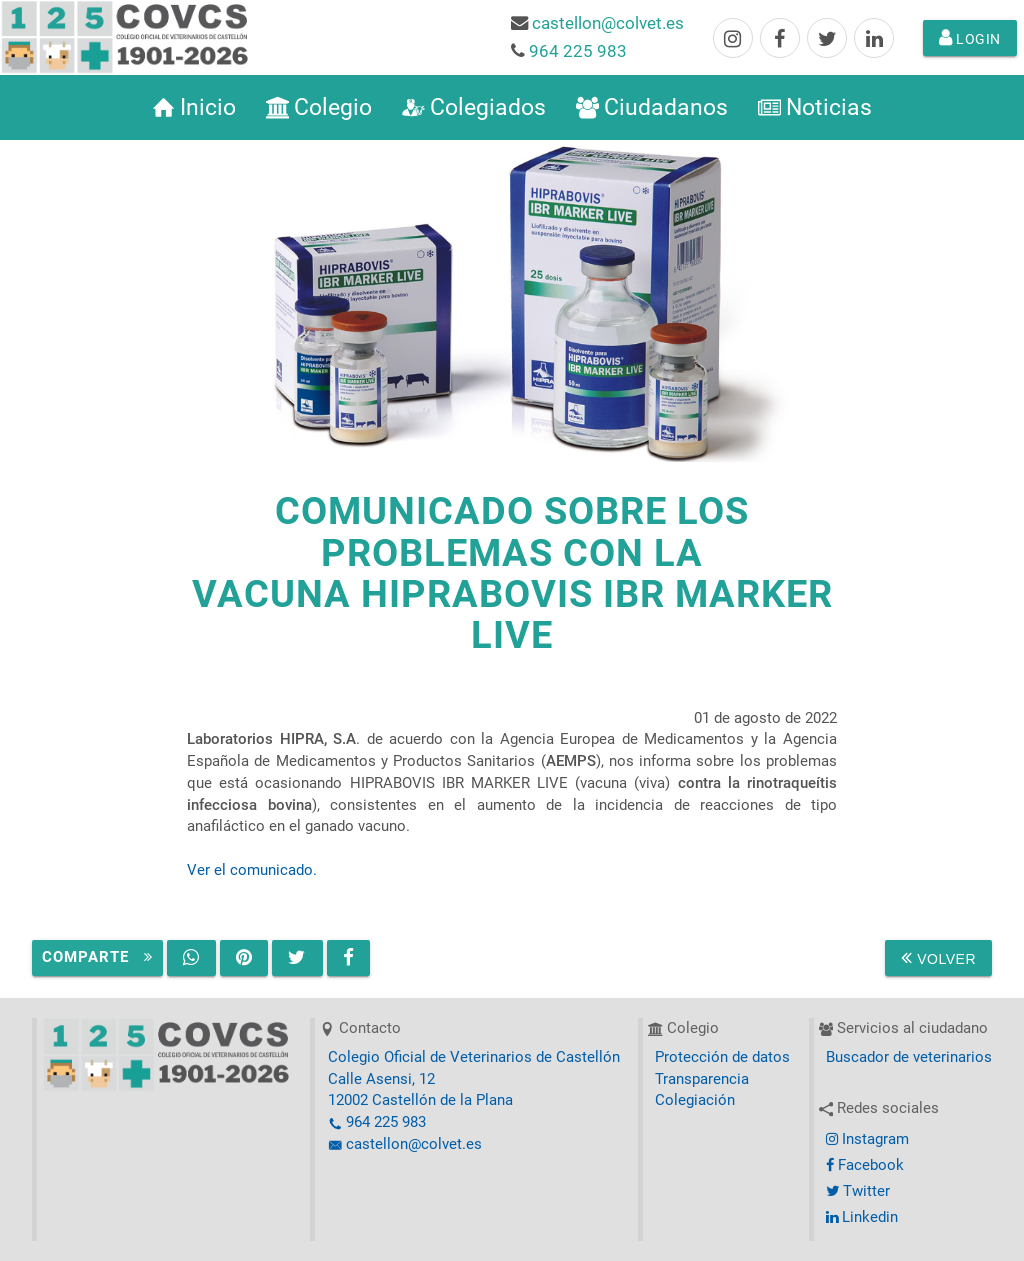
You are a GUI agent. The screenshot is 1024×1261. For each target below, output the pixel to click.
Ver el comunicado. (252, 870)
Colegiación (695, 1100)
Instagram (867, 1139)
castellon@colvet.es (608, 23)
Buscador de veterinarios (909, 1057)
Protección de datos (722, 1057)
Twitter (858, 1191)
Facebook (865, 1165)
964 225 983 (578, 51)
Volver (938, 958)
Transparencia (702, 1079)
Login (970, 38)
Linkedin (862, 1217)
